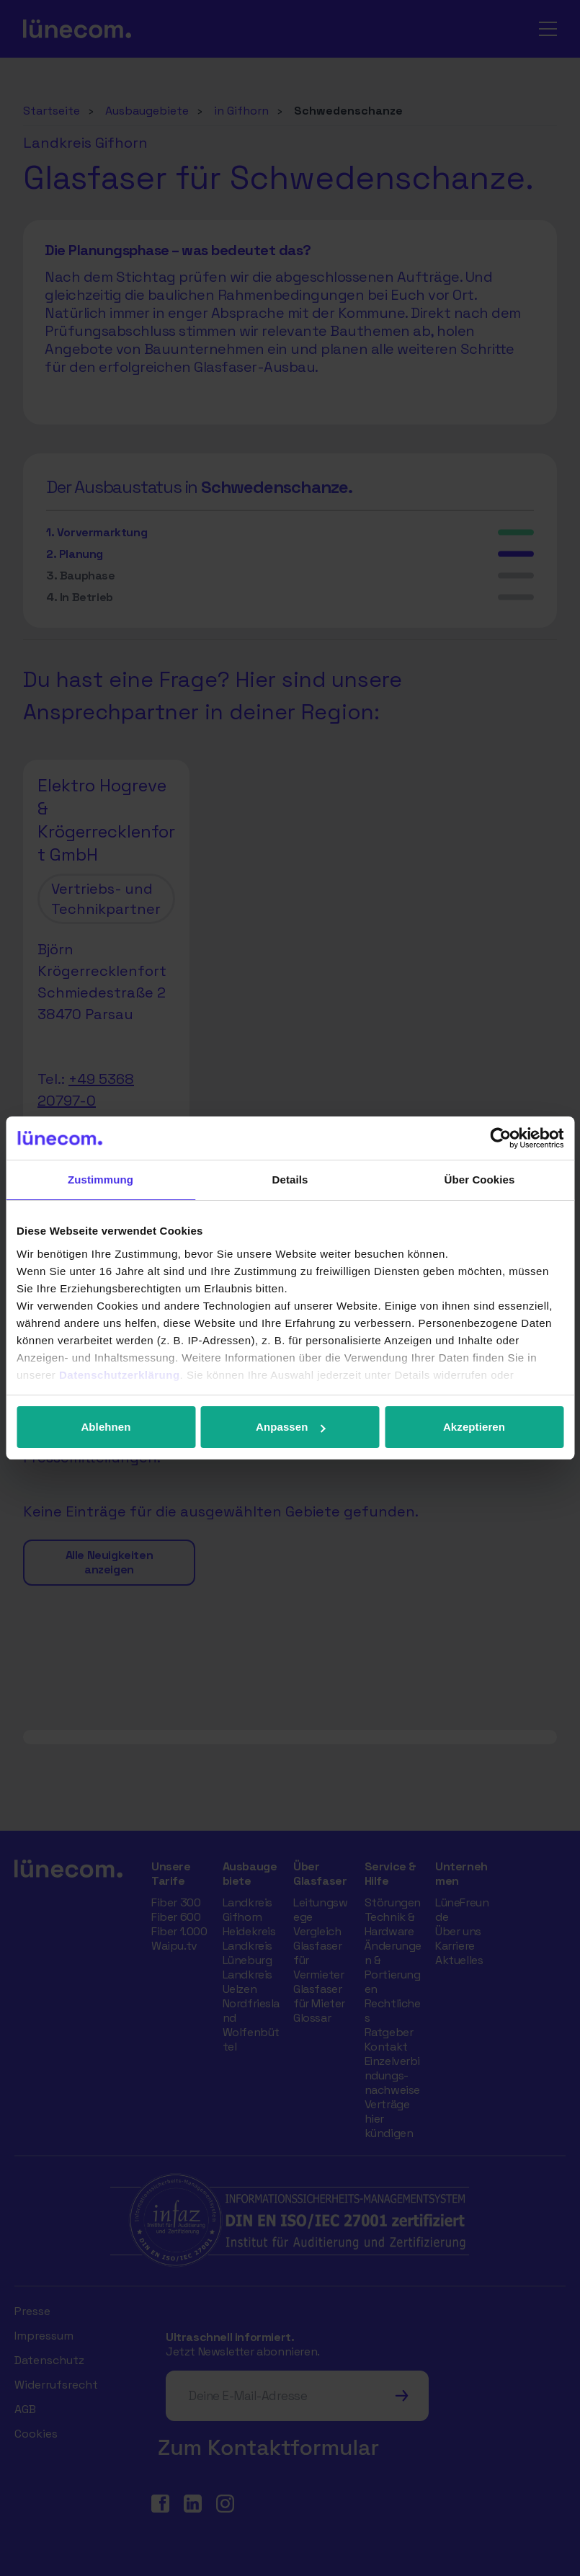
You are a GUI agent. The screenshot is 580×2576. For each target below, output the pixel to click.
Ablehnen (105, 1427)
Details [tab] (290, 1179)
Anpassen (291, 1427)
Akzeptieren (474, 1427)
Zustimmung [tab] (100, 1179)
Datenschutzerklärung (119, 1375)
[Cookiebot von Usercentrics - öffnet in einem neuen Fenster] (500, 1138)
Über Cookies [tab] (480, 1179)
